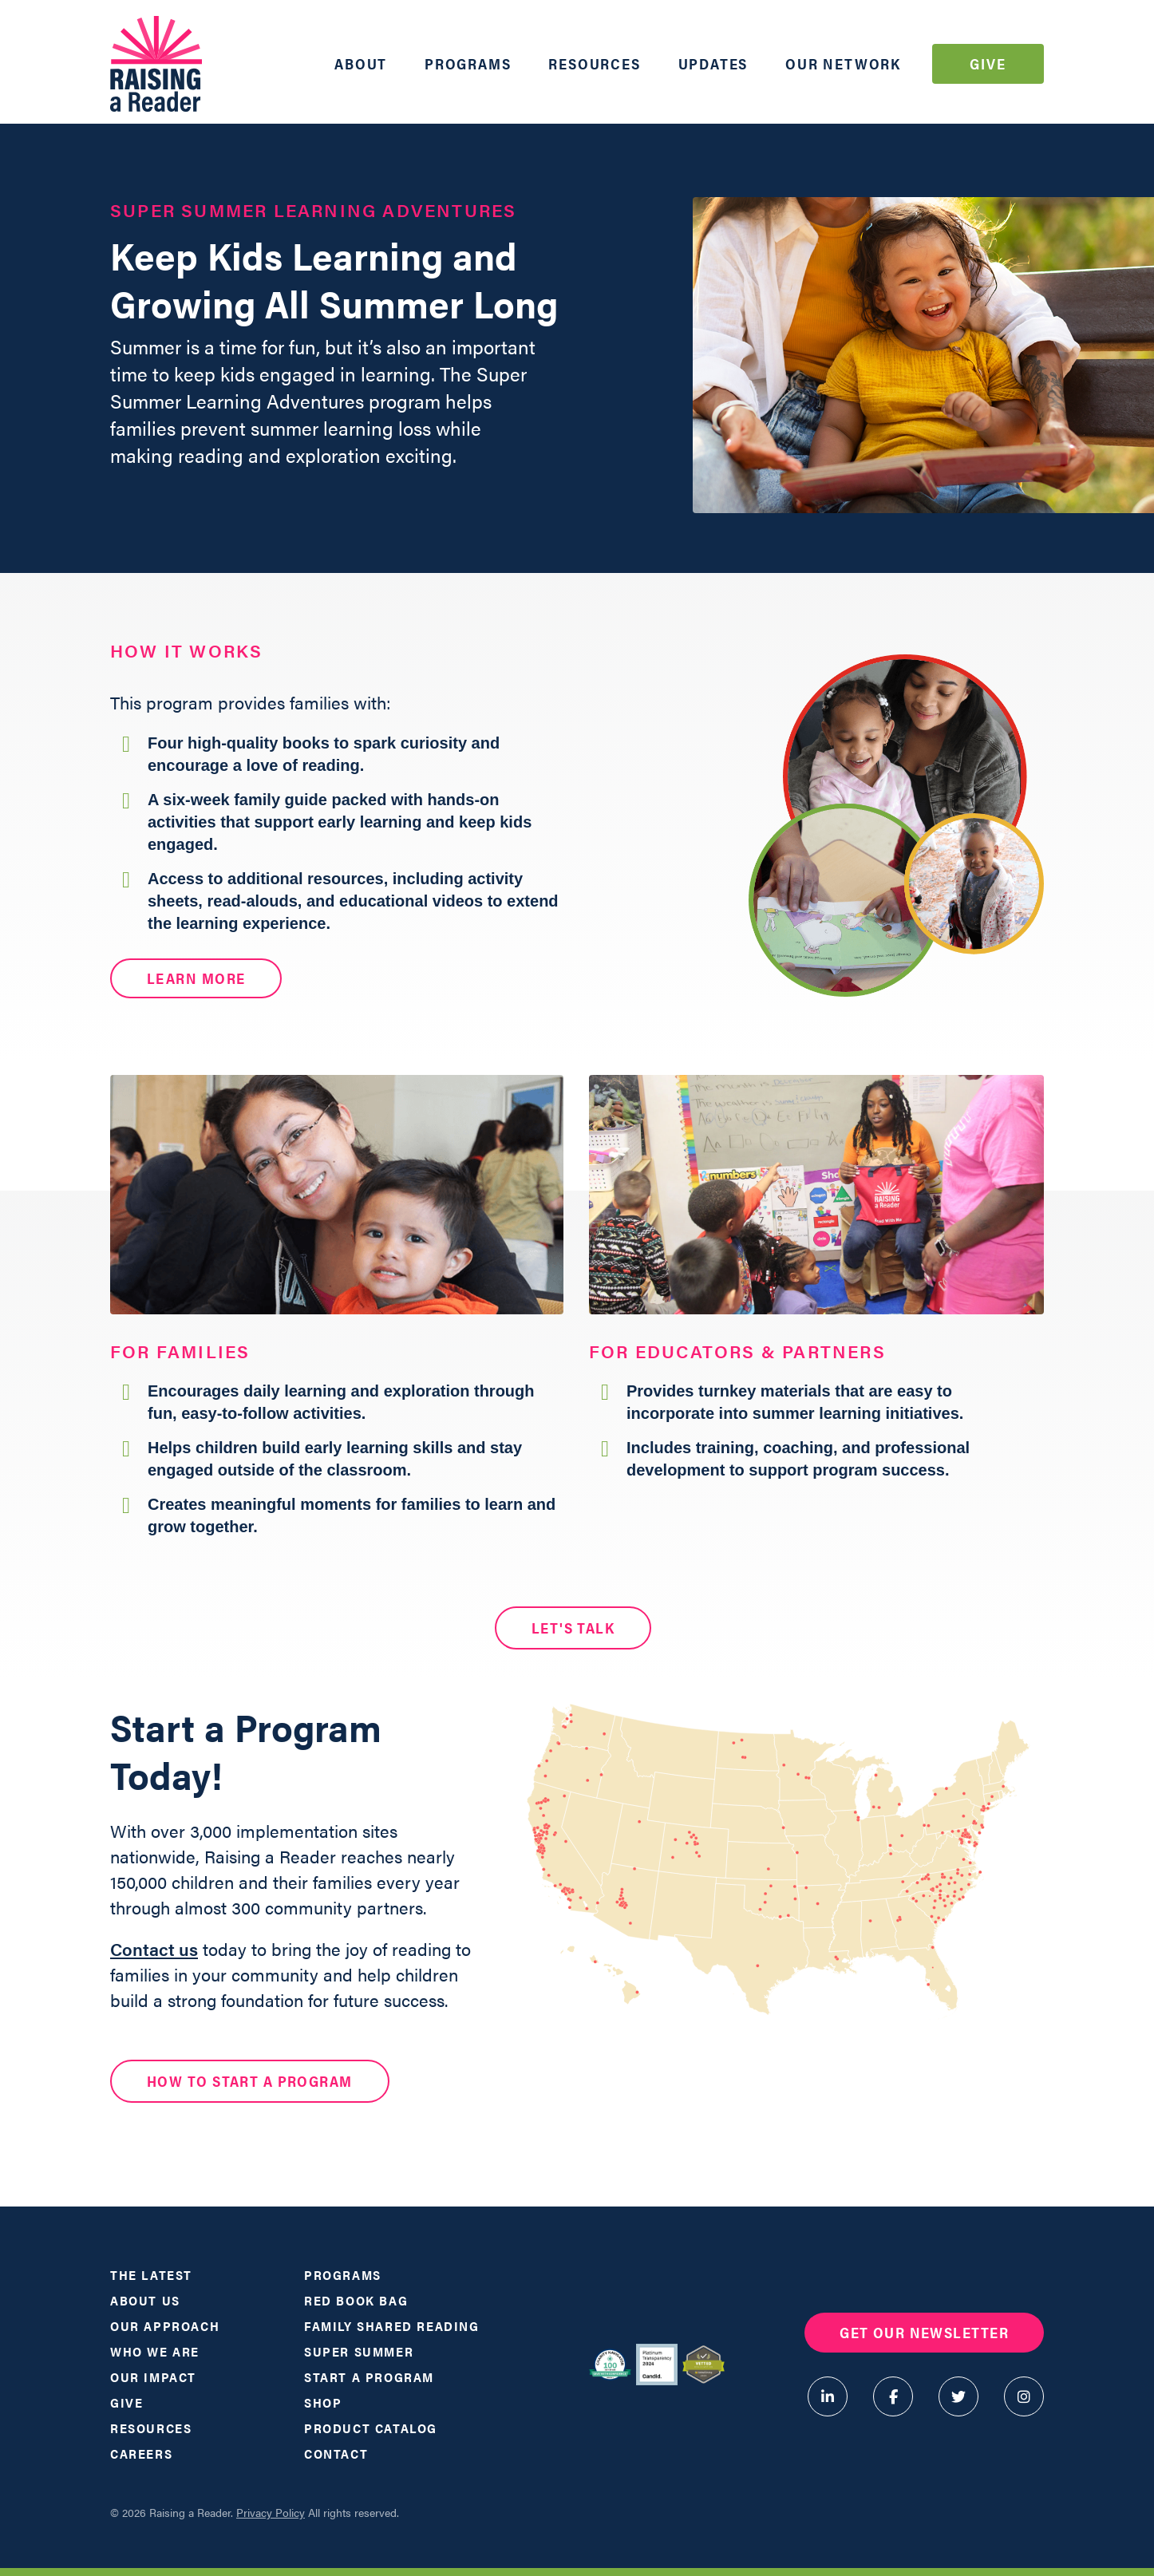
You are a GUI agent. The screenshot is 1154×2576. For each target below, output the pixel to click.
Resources (594, 63)
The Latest (151, 2275)
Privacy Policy (270, 2512)
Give (988, 63)
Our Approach (164, 2326)
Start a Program (369, 2377)
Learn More (196, 978)
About (360, 63)
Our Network (843, 63)
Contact (336, 2453)
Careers (141, 2453)
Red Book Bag (356, 2300)
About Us (145, 2300)
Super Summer (358, 2351)
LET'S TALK (573, 1628)
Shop (323, 2402)
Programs (468, 63)
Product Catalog (370, 2428)
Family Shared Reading (392, 2326)
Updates (713, 63)
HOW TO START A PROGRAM (250, 2081)
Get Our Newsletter (924, 2332)
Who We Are (155, 2351)
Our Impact (153, 2377)
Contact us (154, 1948)
